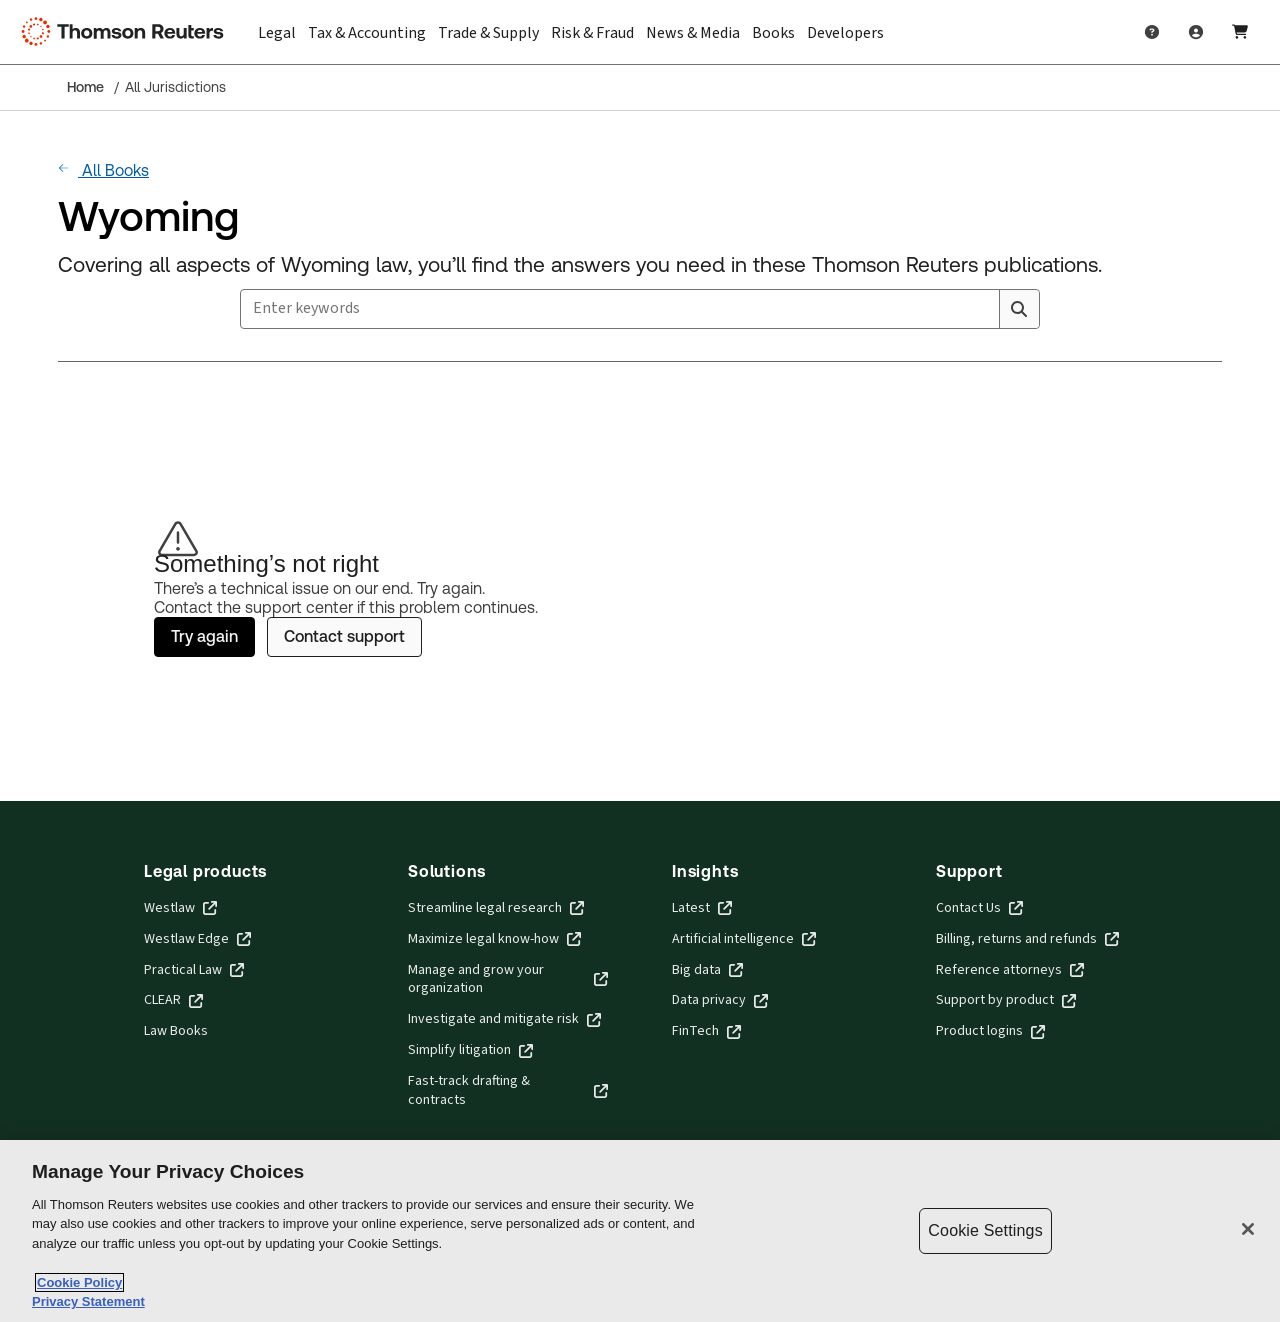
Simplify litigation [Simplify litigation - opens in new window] (470, 1050)
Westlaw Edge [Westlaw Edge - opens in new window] (197, 939)
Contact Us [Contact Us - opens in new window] (979, 908)
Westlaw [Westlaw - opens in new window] (180, 908)
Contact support (344, 636)
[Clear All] (980, 309)
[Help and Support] (1152, 32)
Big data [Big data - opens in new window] (707, 970)
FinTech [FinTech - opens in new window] (706, 1031)
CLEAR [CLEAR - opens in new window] (173, 1000)
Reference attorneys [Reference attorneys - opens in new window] (1010, 970)
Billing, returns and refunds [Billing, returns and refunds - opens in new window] (1027, 939)
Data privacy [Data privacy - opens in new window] (720, 1000)
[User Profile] (1196, 32)
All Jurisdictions (175, 87)
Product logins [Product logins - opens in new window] (990, 1031)
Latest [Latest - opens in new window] (702, 908)
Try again (204, 636)
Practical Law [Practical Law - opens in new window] (194, 970)
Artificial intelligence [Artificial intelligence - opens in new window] (744, 939)
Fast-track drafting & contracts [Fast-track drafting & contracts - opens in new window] (508, 1091)
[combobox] (640, 309)
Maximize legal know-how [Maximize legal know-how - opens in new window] (494, 939)
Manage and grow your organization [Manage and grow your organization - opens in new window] (508, 980)
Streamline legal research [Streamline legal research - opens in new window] (496, 908)
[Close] (1248, 1229)
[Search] (1019, 309)
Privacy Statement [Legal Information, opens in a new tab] (88, 1301)
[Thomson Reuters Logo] (128, 32)
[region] (640, 1231)
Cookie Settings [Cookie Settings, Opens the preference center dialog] (985, 1230)
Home (85, 87)
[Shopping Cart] (1240, 32)
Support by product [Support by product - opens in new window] (1006, 1000)
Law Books (176, 1031)
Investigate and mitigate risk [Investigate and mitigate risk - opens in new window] (504, 1019)
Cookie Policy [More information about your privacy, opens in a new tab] (79, 1282)
